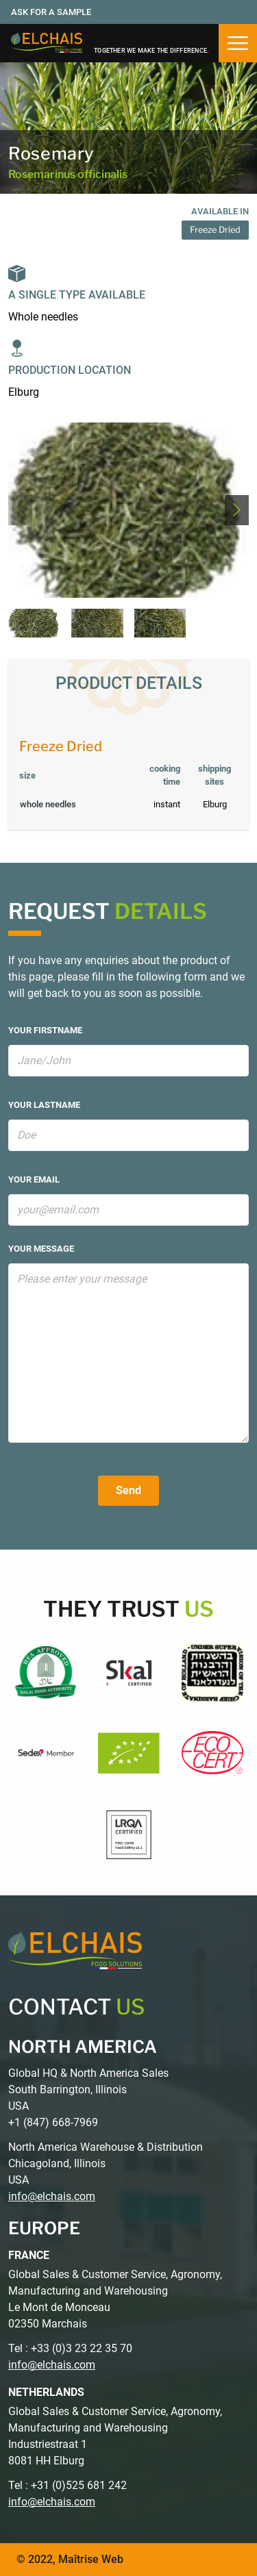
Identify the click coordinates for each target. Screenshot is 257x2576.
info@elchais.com (51, 2196)
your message (41, 1248)
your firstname (45, 1030)
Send (128, 1490)
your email (34, 1179)
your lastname (44, 1105)
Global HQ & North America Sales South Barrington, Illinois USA (88, 2089)
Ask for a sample (51, 12)
